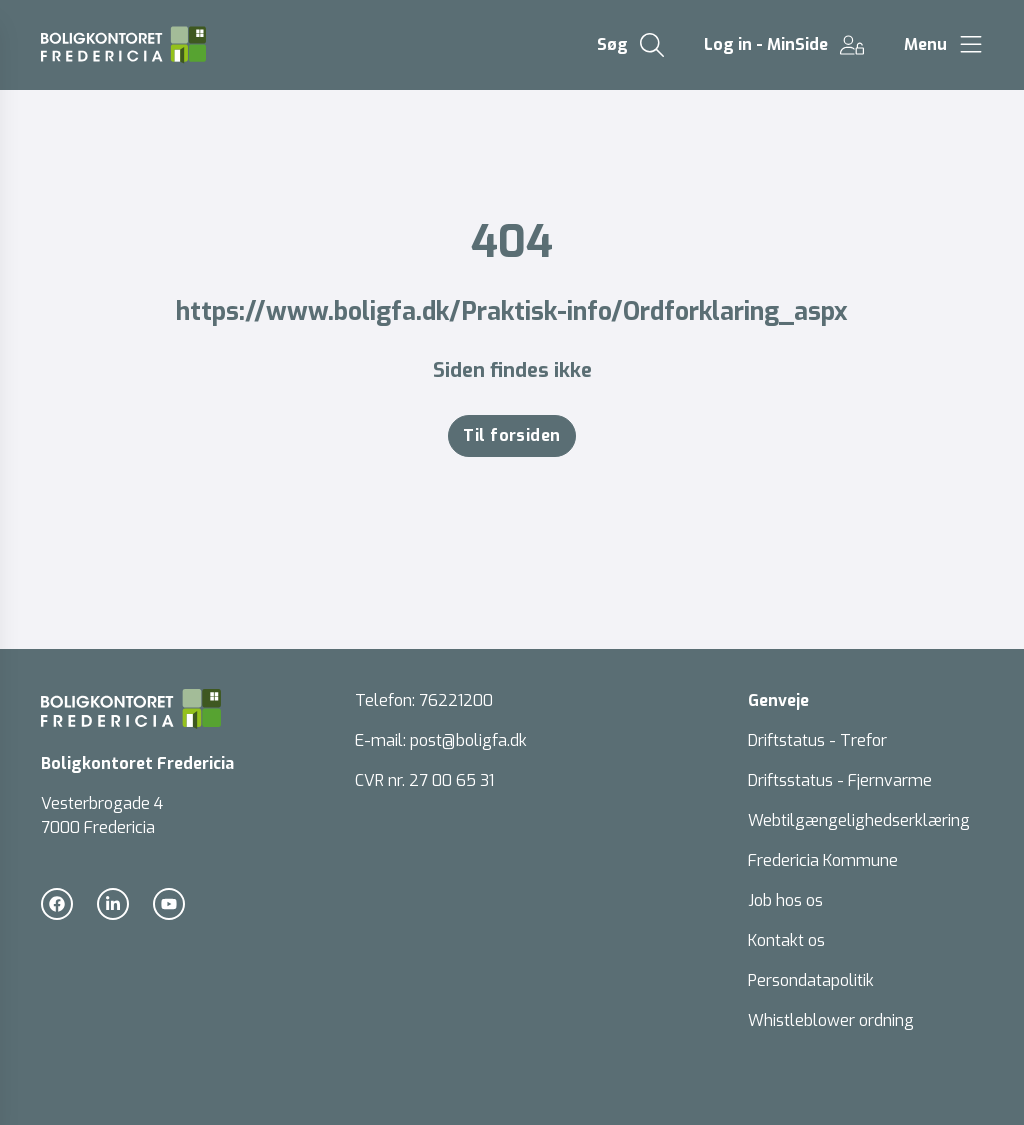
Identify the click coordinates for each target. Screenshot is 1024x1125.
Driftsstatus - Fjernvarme (840, 780)
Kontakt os (786, 940)
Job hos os (785, 900)
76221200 (456, 700)
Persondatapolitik (811, 980)
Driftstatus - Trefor (817, 740)
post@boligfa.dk (468, 740)
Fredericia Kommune (823, 860)
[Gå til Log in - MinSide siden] (784, 45)
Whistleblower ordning (831, 1020)
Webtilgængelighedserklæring (859, 820)
